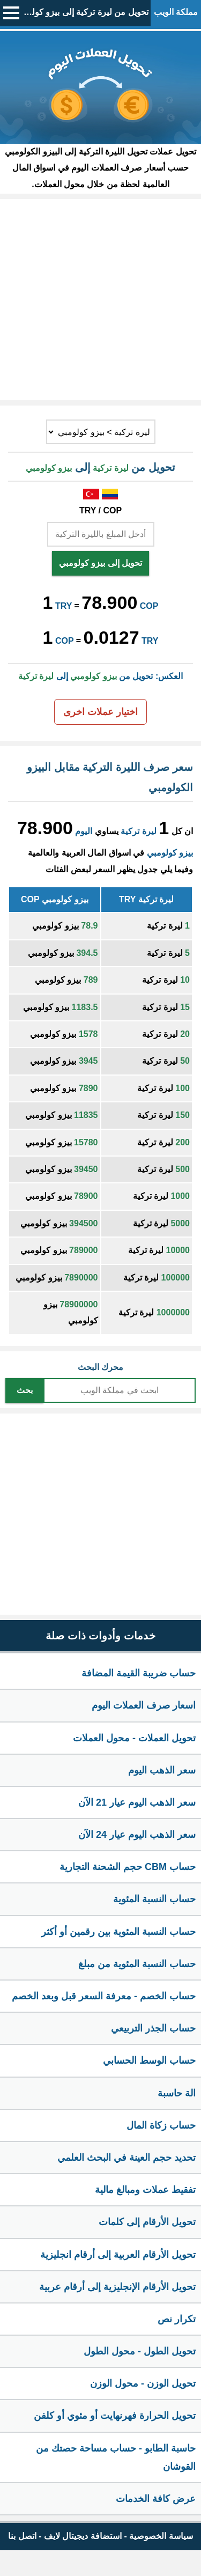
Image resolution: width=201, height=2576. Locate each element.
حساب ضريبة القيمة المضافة (138, 1673)
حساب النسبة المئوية (154, 1899)
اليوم (83, 831)
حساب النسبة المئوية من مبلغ (137, 1964)
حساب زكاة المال (161, 2125)
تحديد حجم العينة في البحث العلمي (126, 2157)
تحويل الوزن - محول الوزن (143, 2383)
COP (149, 605)
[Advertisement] (100, 299)
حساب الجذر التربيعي (153, 2028)
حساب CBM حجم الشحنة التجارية (127, 1866)
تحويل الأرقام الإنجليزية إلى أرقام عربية (117, 2286)
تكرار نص (177, 2319)
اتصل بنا (22, 2536)
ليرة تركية (138, 831)
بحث (25, 1390)
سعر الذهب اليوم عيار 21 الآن (137, 1802)
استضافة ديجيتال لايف (83, 2536)
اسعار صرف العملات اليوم (144, 1705)
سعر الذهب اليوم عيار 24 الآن (137, 1834)
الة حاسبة (177, 2093)
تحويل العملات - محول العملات (134, 1738)
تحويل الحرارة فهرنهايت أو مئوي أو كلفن (115, 2415)
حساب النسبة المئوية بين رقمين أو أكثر (118, 1931)
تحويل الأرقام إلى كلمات (147, 2222)
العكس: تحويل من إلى (100, 676)
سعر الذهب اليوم (162, 1770)
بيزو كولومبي (170, 852)
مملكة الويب (176, 12)
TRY (63, 605)
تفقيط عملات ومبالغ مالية (145, 2189)
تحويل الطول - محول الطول (140, 2351)
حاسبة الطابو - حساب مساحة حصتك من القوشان (116, 2457)
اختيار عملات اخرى (100, 711)
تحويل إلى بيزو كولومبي (100, 563)
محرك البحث (100, 1367)
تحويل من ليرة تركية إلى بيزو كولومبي (80, 12)
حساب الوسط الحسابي (149, 2060)
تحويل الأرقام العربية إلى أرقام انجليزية (118, 2254)
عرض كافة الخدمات (156, 2498)
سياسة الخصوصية (160, 2536)
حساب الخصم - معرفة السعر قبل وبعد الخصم (104, 1996)
